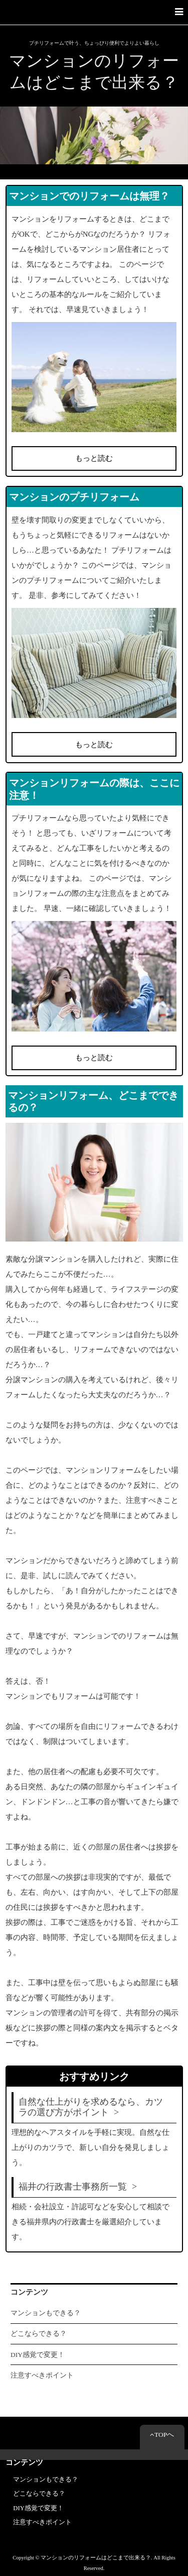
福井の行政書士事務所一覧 (73, 2187)
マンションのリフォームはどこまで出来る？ (94, 71)
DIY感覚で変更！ (38, 2354)
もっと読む (94, 458)
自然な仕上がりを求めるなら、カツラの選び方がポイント (91, 2107)
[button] (94, 12)
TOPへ (162, 2434)
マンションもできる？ (46, 2313)
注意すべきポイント (42, 2375)
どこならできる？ (39, 2333)
